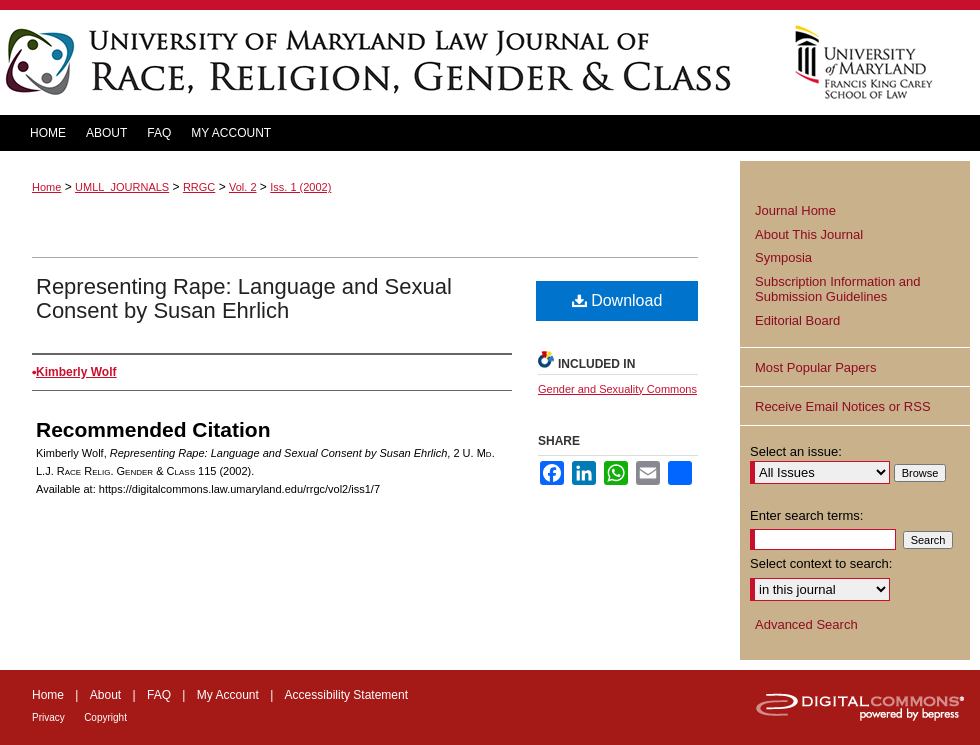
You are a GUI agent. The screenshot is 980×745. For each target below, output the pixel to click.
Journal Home (795, 210)
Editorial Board (797, 320)
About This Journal (809, 234)
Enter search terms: (806, 515)
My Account (228, 695)
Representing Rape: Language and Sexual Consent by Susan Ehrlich (244, 298)
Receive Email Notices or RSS (843, 406)
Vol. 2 (243, 187)
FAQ (159, 695)
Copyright (105, 717)
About (105, 695)
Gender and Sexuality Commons (617, 389)
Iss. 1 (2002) (300, 187)
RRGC (199, 187)
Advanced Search (806, 624)
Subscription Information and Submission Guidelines (837, 289)
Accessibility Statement (346, 695)
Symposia (783, 257)
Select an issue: (796, 451)
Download (617, 300)
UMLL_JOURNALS (122, 187)
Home (46, 187)
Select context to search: (821, 563)
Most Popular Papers (815, 367)
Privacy (48, 717)
